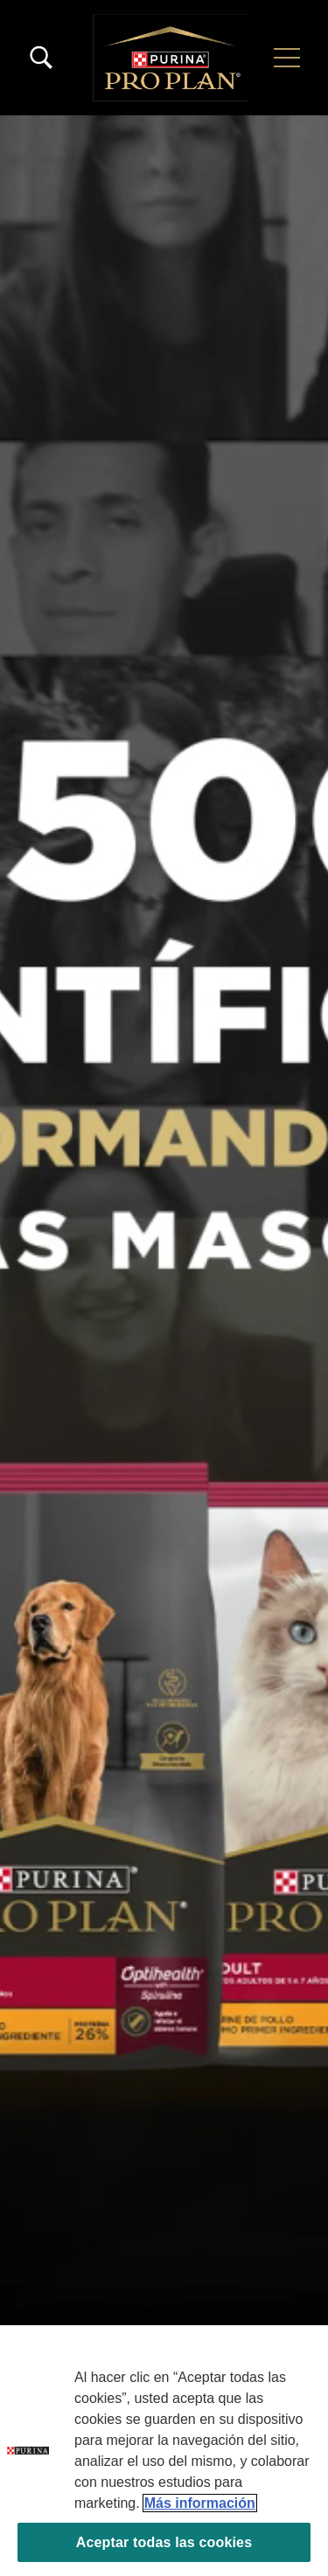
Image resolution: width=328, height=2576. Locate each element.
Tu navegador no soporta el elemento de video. (164, 1345)
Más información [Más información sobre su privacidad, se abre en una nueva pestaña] (199, 2503)
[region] (164, 2450)
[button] (287, 57)
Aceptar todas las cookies (164, 2542)
